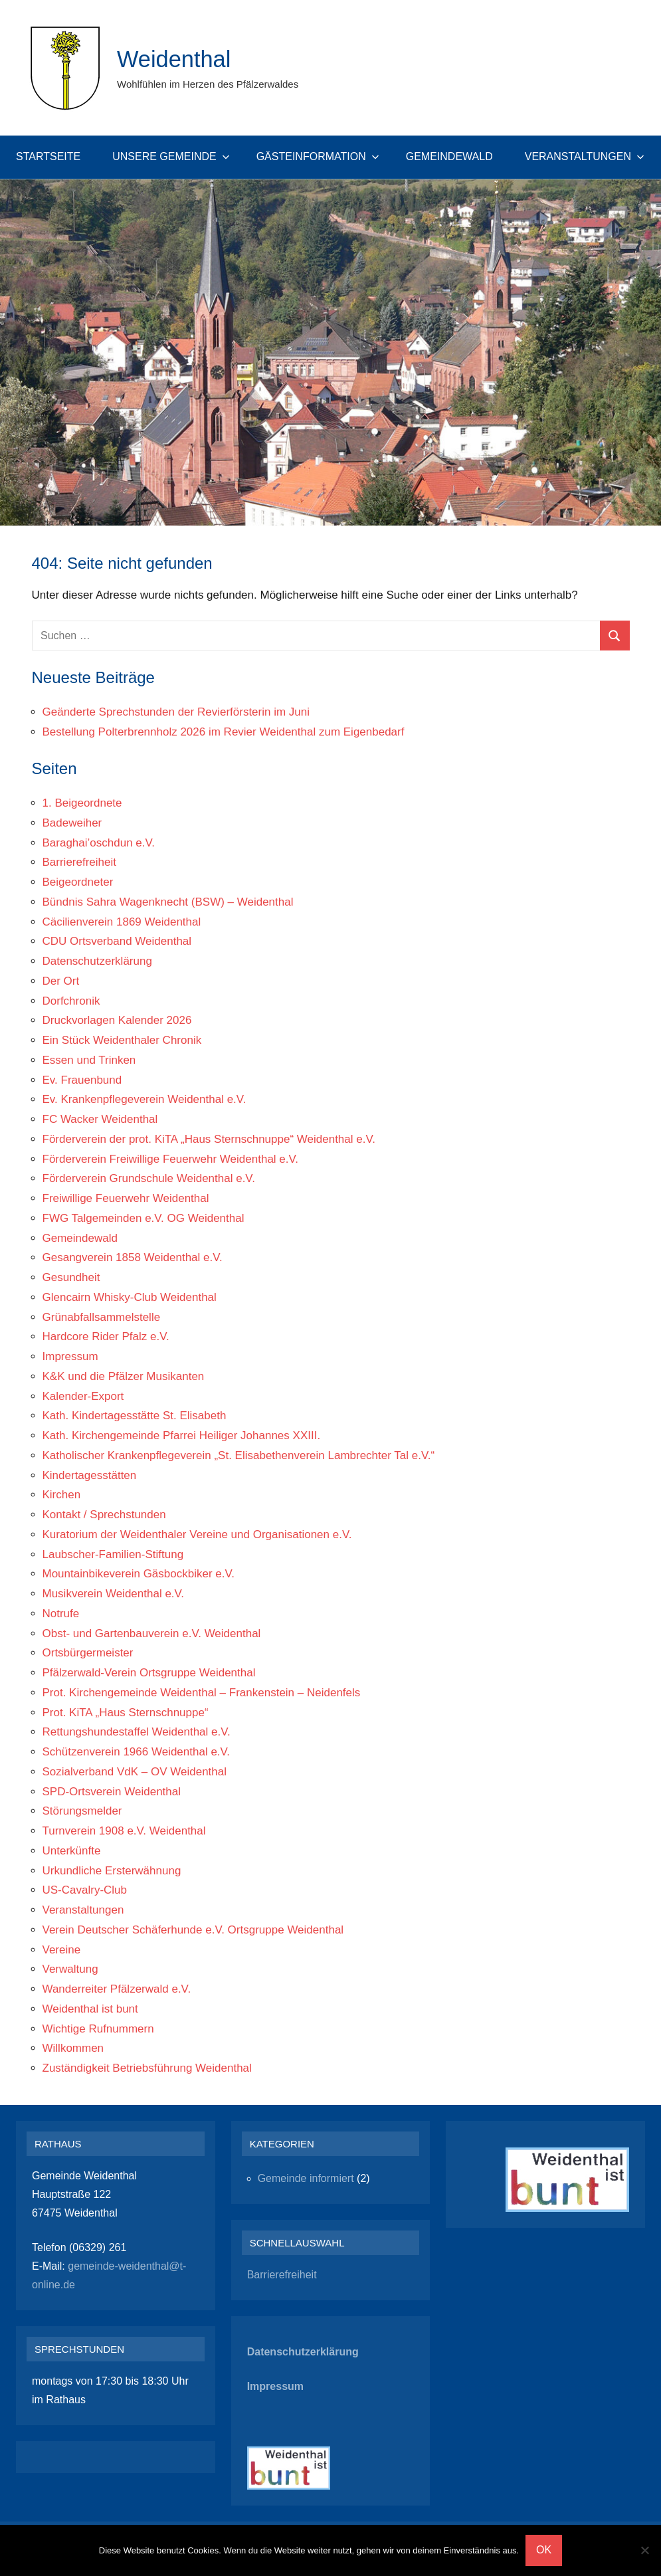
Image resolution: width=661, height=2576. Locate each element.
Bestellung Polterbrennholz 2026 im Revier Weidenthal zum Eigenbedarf (224, 732)
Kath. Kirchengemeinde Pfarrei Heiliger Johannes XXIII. (182, 1435)
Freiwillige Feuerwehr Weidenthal (126, 1198)
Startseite (48, 156)
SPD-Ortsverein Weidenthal (112, 1791)
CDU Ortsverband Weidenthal (117, 941)
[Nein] (644, 2550)
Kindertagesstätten (90, 1475)
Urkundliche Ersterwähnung (112, 1870)
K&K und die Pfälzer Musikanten (124, 1376)
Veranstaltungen (584, 156)
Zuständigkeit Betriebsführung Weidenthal (147, 2068)
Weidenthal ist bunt (90, 2009)
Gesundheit (71, 1277)
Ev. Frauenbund (82, 1080)
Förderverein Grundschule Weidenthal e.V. (149, 1178)
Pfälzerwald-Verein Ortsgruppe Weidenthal (149, 1672)
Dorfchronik (71, 1001)
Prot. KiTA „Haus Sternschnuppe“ (126, 1712)
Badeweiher (72, 823)
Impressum (70, 1356)
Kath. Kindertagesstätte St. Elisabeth (135, 1415)
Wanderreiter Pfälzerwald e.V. (117, 1989)
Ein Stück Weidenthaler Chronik (122, 1040)
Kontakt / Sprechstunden (104, 1514)
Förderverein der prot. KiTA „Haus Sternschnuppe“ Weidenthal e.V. (209, 1139)
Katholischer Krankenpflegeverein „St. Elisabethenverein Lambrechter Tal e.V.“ (239, 1455)
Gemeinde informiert (306, 2178)
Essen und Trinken (89, 1060)
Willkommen (73, 2048)
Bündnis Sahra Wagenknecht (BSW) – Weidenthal (168, 902)
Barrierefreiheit (80, 862)
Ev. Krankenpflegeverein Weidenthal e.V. (144, 1099)
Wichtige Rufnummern (98, 2029)
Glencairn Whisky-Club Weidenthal (130, 1297)
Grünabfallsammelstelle (102, 1317)
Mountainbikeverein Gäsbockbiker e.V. (139, 1573)
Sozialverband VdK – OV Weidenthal (135, 1771)
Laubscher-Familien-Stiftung (113, 1554)
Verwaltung (70, 1969)
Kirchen (62, 1494)
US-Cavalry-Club (85, 1890)
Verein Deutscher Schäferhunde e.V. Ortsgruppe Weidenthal (193, 1930)
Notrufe (61, 1613)
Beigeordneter (78, 882)
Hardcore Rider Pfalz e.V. (106, 1336)
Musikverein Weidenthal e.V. (114, 1593)
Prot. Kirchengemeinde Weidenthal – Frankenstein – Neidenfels (202, 1692)
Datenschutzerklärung (97, 961)
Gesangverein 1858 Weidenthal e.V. (133, 1257)
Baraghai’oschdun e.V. (99, 843)
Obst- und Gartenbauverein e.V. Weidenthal (152, 1633)
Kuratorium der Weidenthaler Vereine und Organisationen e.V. (197, 1534)
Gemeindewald (449, 156)
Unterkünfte (72, 1850)
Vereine (62, 1949)
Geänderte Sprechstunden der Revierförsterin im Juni (176, 712)
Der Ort (61, 981)
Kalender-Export (83, 1396)
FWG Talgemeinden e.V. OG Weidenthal (143, 1218)
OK (543, 2549)
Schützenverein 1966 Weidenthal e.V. (137, 1751)
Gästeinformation (317, 156)
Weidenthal (176, 58)
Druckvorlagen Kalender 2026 (117, 1020)
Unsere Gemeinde (170, 156)
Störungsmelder (82, 1811)
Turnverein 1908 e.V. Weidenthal (124, 1831)
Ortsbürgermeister (88, 1652)
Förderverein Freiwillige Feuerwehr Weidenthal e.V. (171, 1159)
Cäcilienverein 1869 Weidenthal (122, 922)
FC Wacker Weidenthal (100, 1119)
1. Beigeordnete (82, 803)
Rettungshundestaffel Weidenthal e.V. (137, 1732)
